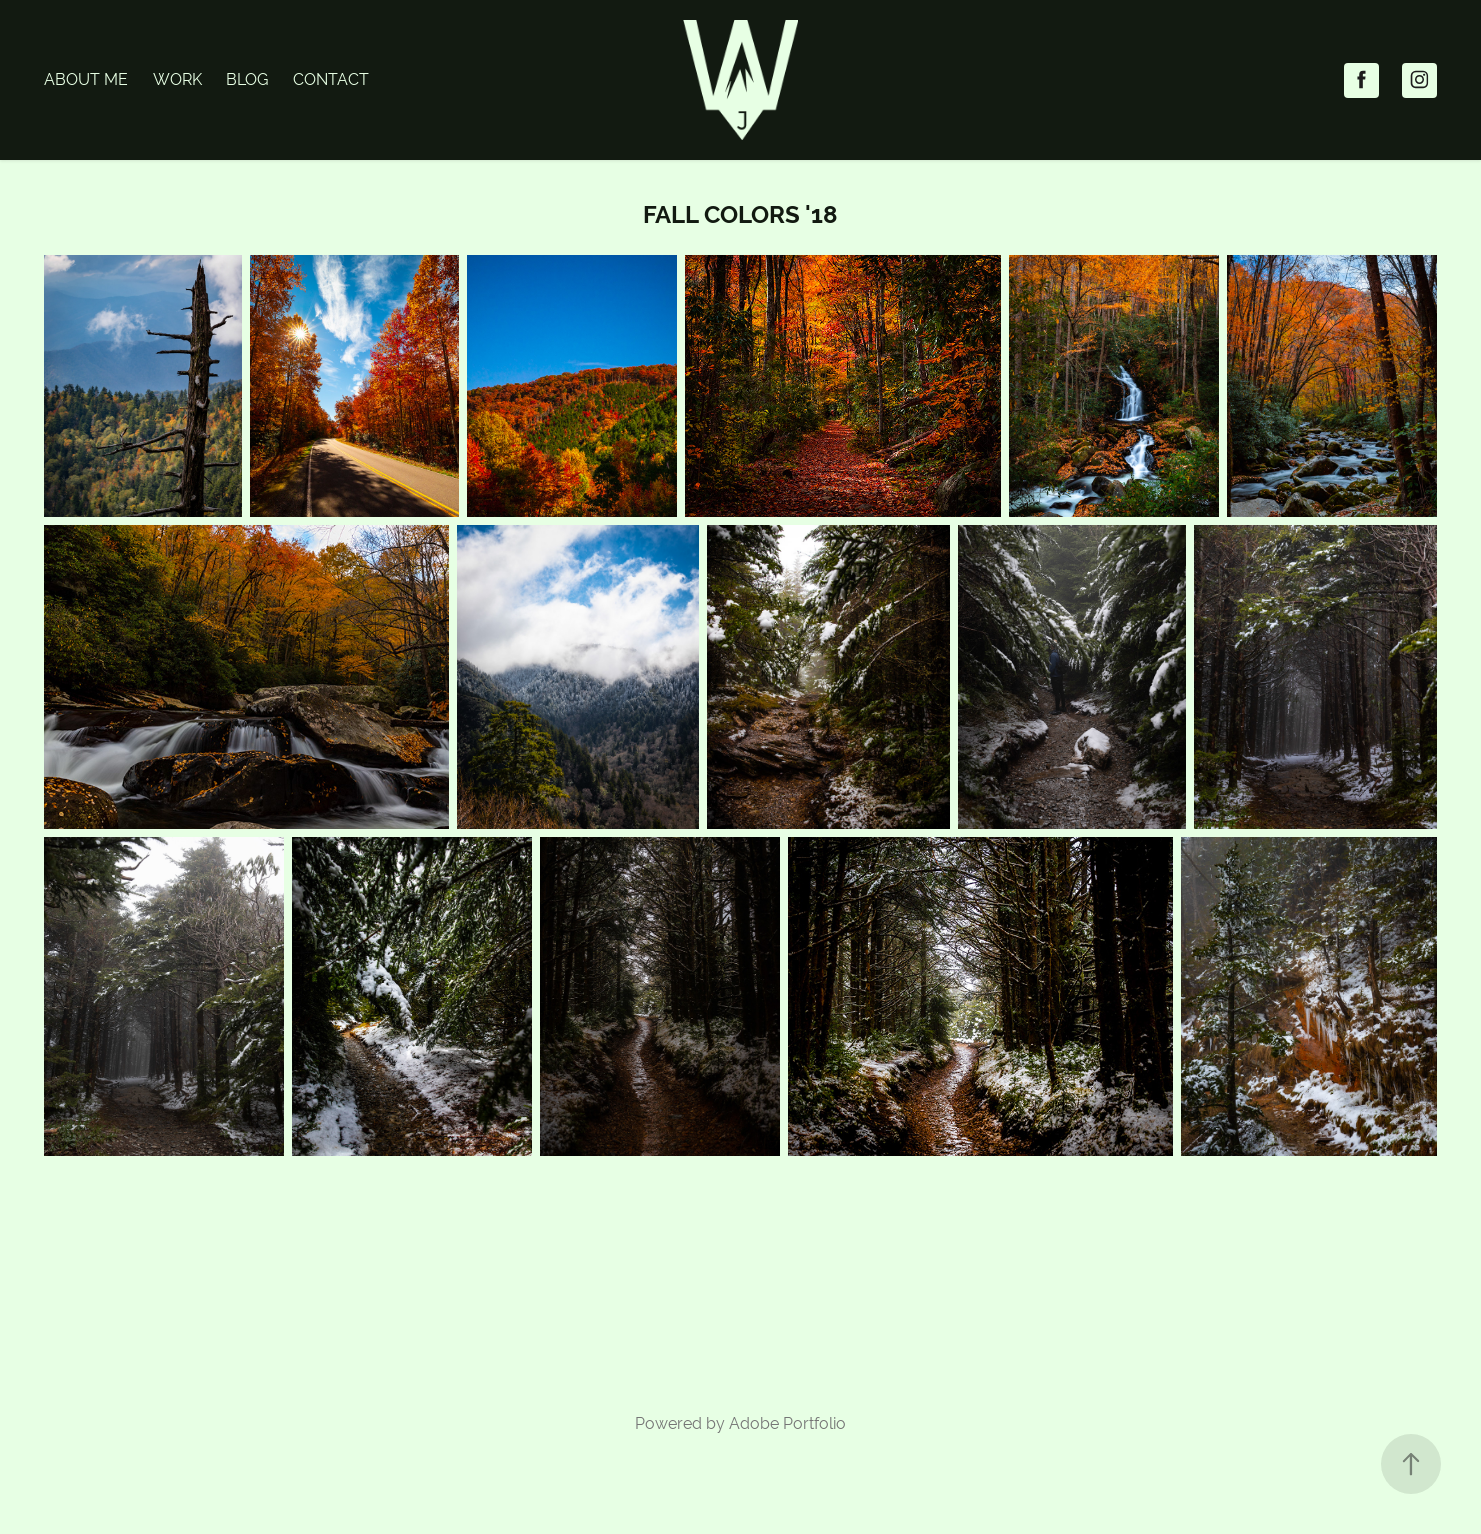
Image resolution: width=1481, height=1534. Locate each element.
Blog (247, 79)
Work (177, 79)
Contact (331, 79)
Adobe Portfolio (787, 1423)
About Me (86, 79)
